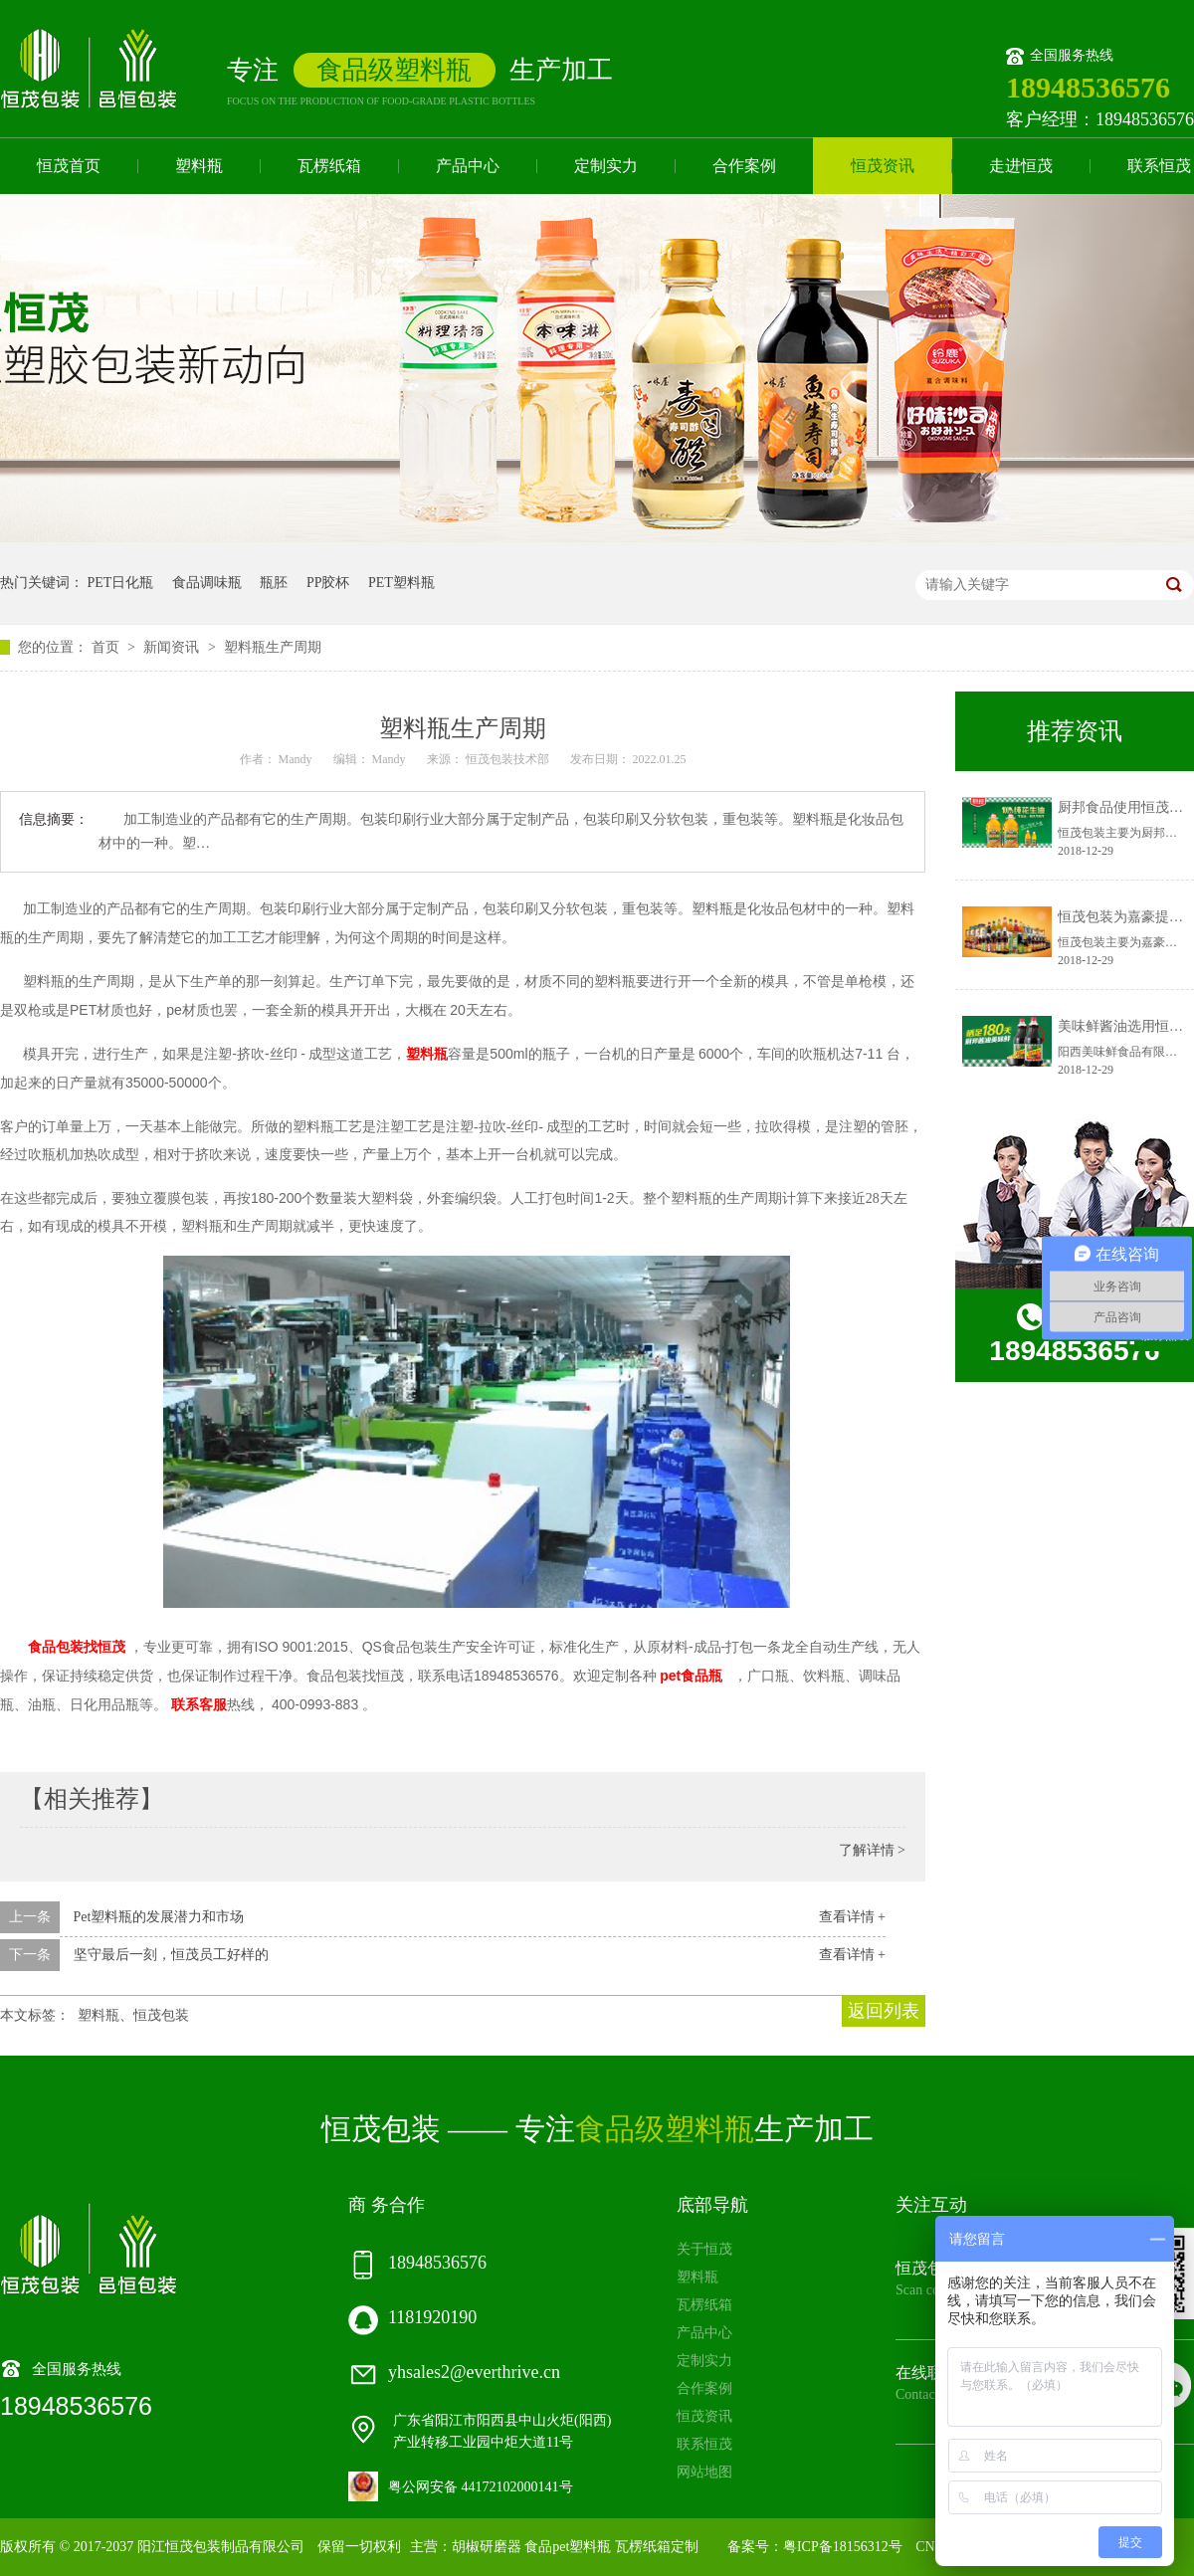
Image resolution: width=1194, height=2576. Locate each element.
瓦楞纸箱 (329, 165)
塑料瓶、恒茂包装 (133, 2015)
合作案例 (744, 165)
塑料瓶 (199, 165)
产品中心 (467, 165)
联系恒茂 (704, 2444)
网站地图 (704, 2472)
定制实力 (606, 165)
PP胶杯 (328, 582)
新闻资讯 (173, 647)
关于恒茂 (704, 2249)
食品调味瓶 (207, 582)
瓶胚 (274, 582)
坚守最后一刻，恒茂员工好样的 (171, 1954)
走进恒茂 (1021, 165)
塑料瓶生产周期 (272, 647)
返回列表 (883, 2011)
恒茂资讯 (882, 165)
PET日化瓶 (121, 582)
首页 (107, 647)
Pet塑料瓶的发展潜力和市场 (159, 1916)
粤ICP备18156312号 (842, 2546)
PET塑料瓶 (401, 582)
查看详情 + (852, 1916)
